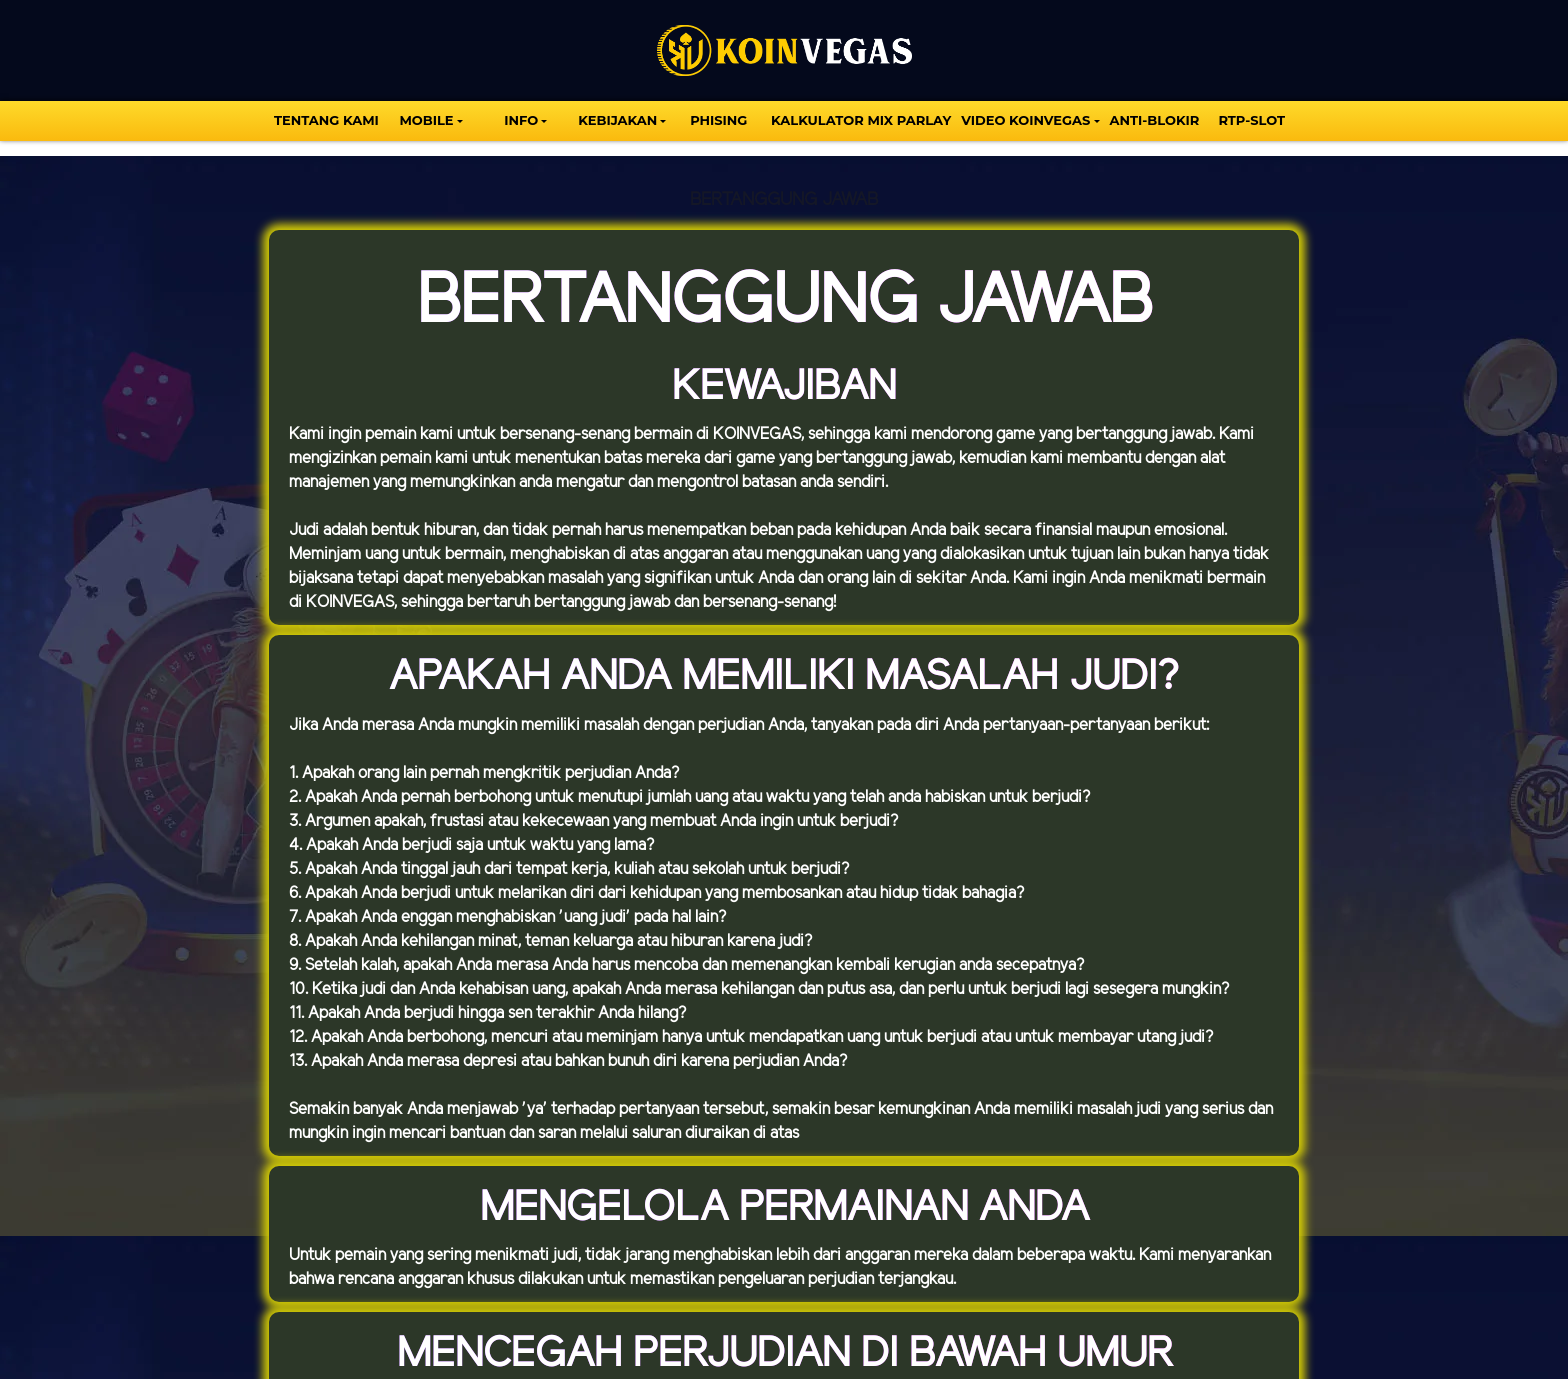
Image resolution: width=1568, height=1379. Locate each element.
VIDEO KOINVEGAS (1025, 120)
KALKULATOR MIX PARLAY (861, 120)
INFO (521, 120)
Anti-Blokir (1155, 120)
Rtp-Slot (1251, 120)
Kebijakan (617, 120)
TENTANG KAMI (326, 120)
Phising (718, 120)
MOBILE (426, 120)
